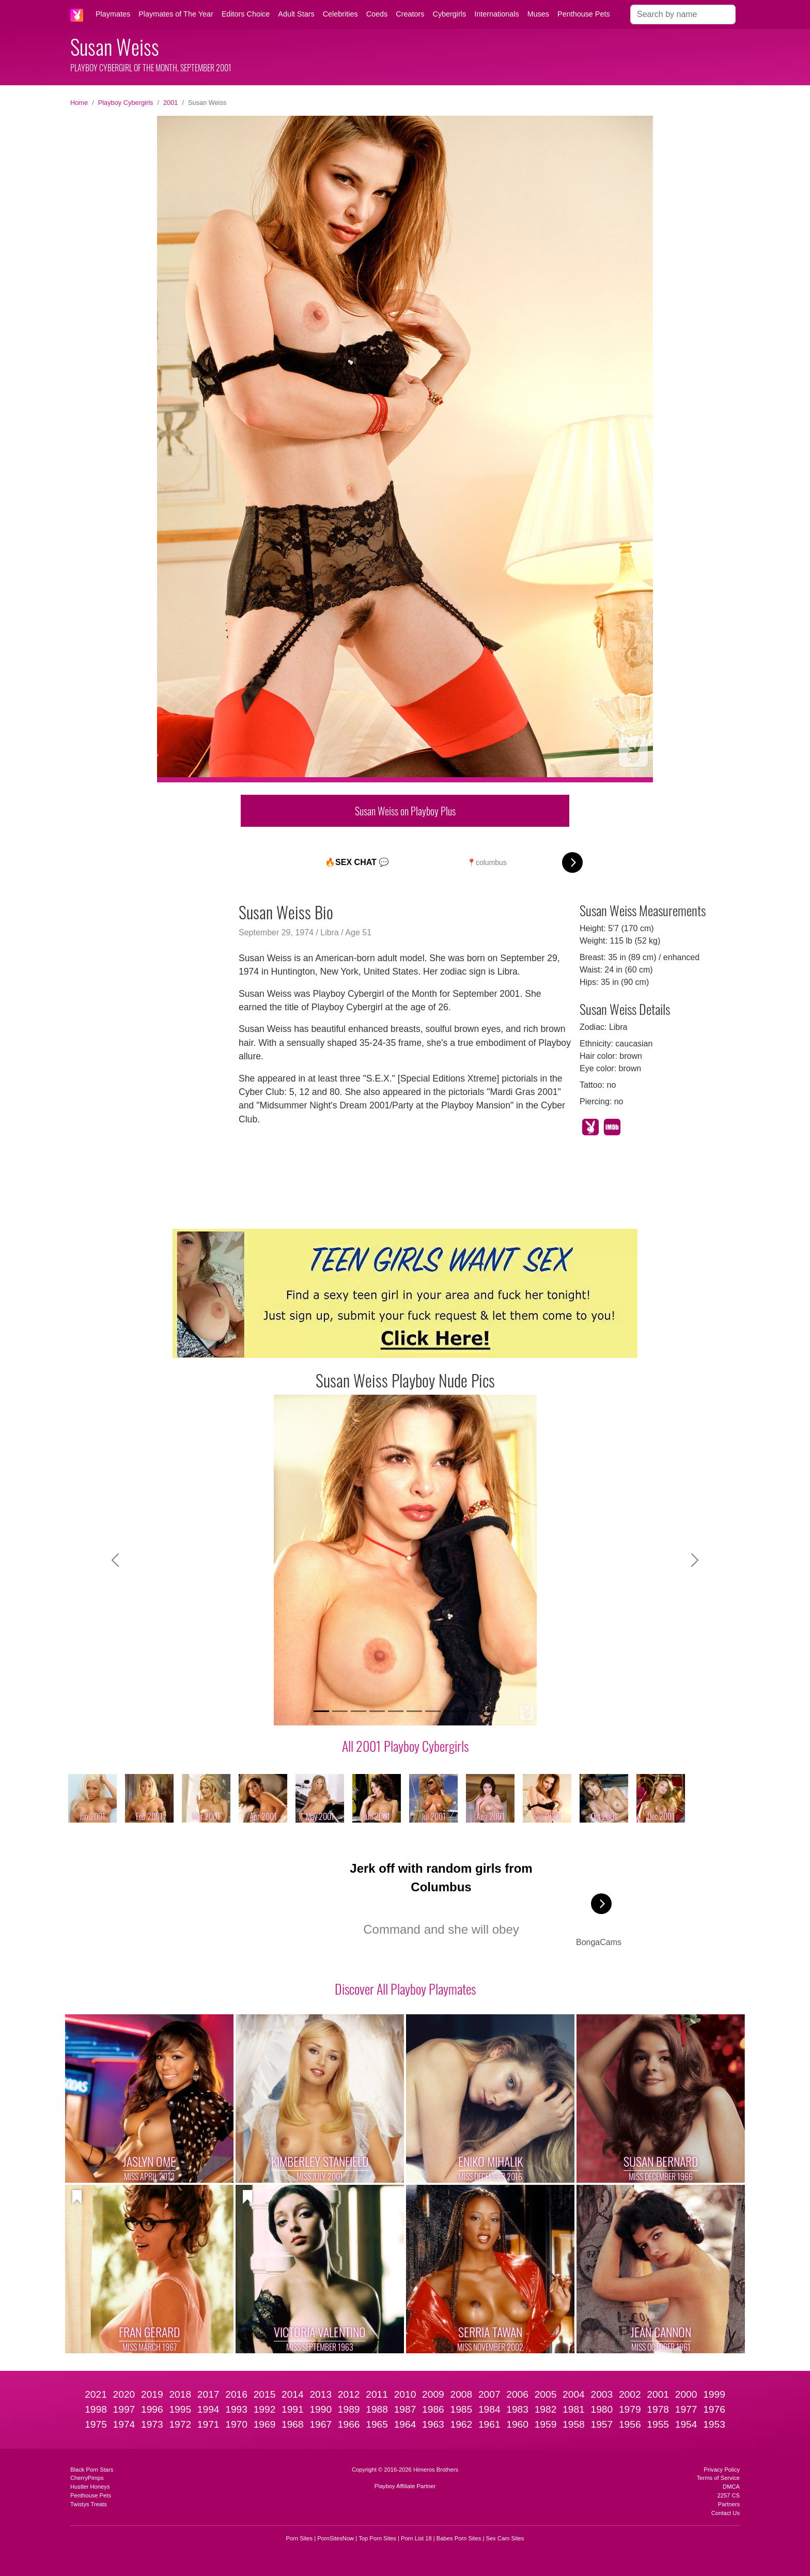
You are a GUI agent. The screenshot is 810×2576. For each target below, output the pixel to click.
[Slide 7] (433, 1711)
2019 (152, 2394)
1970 (236, 2424)
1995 (180, 2409)
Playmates (113, 14)
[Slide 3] (358, 1711)
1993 (236, 2409)
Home (79, 102)
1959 (546, 2424)
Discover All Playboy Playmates (405, 1988)
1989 (349, 2409)
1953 (714, 2424)
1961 (489, 2424)
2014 (293, 2394)
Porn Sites (299, 2538)
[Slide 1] (321, 1711)
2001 (170, 102)
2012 (349, 2394)
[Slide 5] (395, 1711)
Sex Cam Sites (505, 2538)
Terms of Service (718, 2478)
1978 (658, 2409)
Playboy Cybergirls (125, 102)
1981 (574, 2409)
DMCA (731, 2487)
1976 (714, 2409)
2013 (320, 2394)
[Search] (683, 14)
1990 (320, 2409)
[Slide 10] (488, 1711)
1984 (489, 2409)
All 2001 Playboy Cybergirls (405, 1745)
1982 (546, 2409)
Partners (729, 2504)
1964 (405, 2424)
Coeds (377, 14)
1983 (517, 2409)
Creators (410, 14)
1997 (124, 2409)
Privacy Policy (722, 2469)
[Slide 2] (340, 1711)
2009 (433, 2394)
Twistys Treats (88, 2504)
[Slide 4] (377, 1711)
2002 (630, 2394)
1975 (96, 2424)
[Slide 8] (451, 1711)
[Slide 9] (470, 1711)
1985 (461, 2409)
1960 (517, 2424)
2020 (124, 2394)
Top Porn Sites (377, 2538)
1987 (405, 2409)
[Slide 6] (414, 1711)
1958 (574, 2424)
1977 (686, 2409)
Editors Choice (246, 14)
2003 (602, 2394)
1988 (377, 2409)
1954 (686, 2424)
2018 (180, 2394)
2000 (686, 2394)
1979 (630, 2409)
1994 (208, 2409)
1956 (630, 2424)
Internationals (496, 14)
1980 (602, 2409)
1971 (208, 2424)
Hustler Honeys (90, 2487)
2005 (546, 2394)
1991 (293, 2409)
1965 (377, 2424)
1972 (180, 2424)
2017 (208, 2394)
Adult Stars (296, 14)
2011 (377, 2394)
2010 (405, 2394)
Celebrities (340, 14)
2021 (96, 2394)
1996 (152, 2409)
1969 (265, 2424)
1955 (658, 2424)
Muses (538, 14)
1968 (293, 2424)
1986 (433, 2409)
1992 (265, 2409)
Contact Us (725, 2513)
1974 (124, 2424)
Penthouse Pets (583, 14)
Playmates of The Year (175, 14)
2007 (489, 2394)
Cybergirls (449, 14)
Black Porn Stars (91, 2469)
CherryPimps (87, 2478)
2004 (574, 2394)
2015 (265, 2394)
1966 (349, 2424)
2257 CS (728, 2495)
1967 (320, 2424)
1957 (602, 2424)
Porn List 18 (416, 2538)
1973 (152, 2424)
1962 (461, 2424)
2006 (517, 2394)
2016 (236, 2394)
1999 (714, 2394)
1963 (433, 2424)
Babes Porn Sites (459, 2538)
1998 (96, 2409)
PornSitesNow (335, 2538)
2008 (461, 2394)
